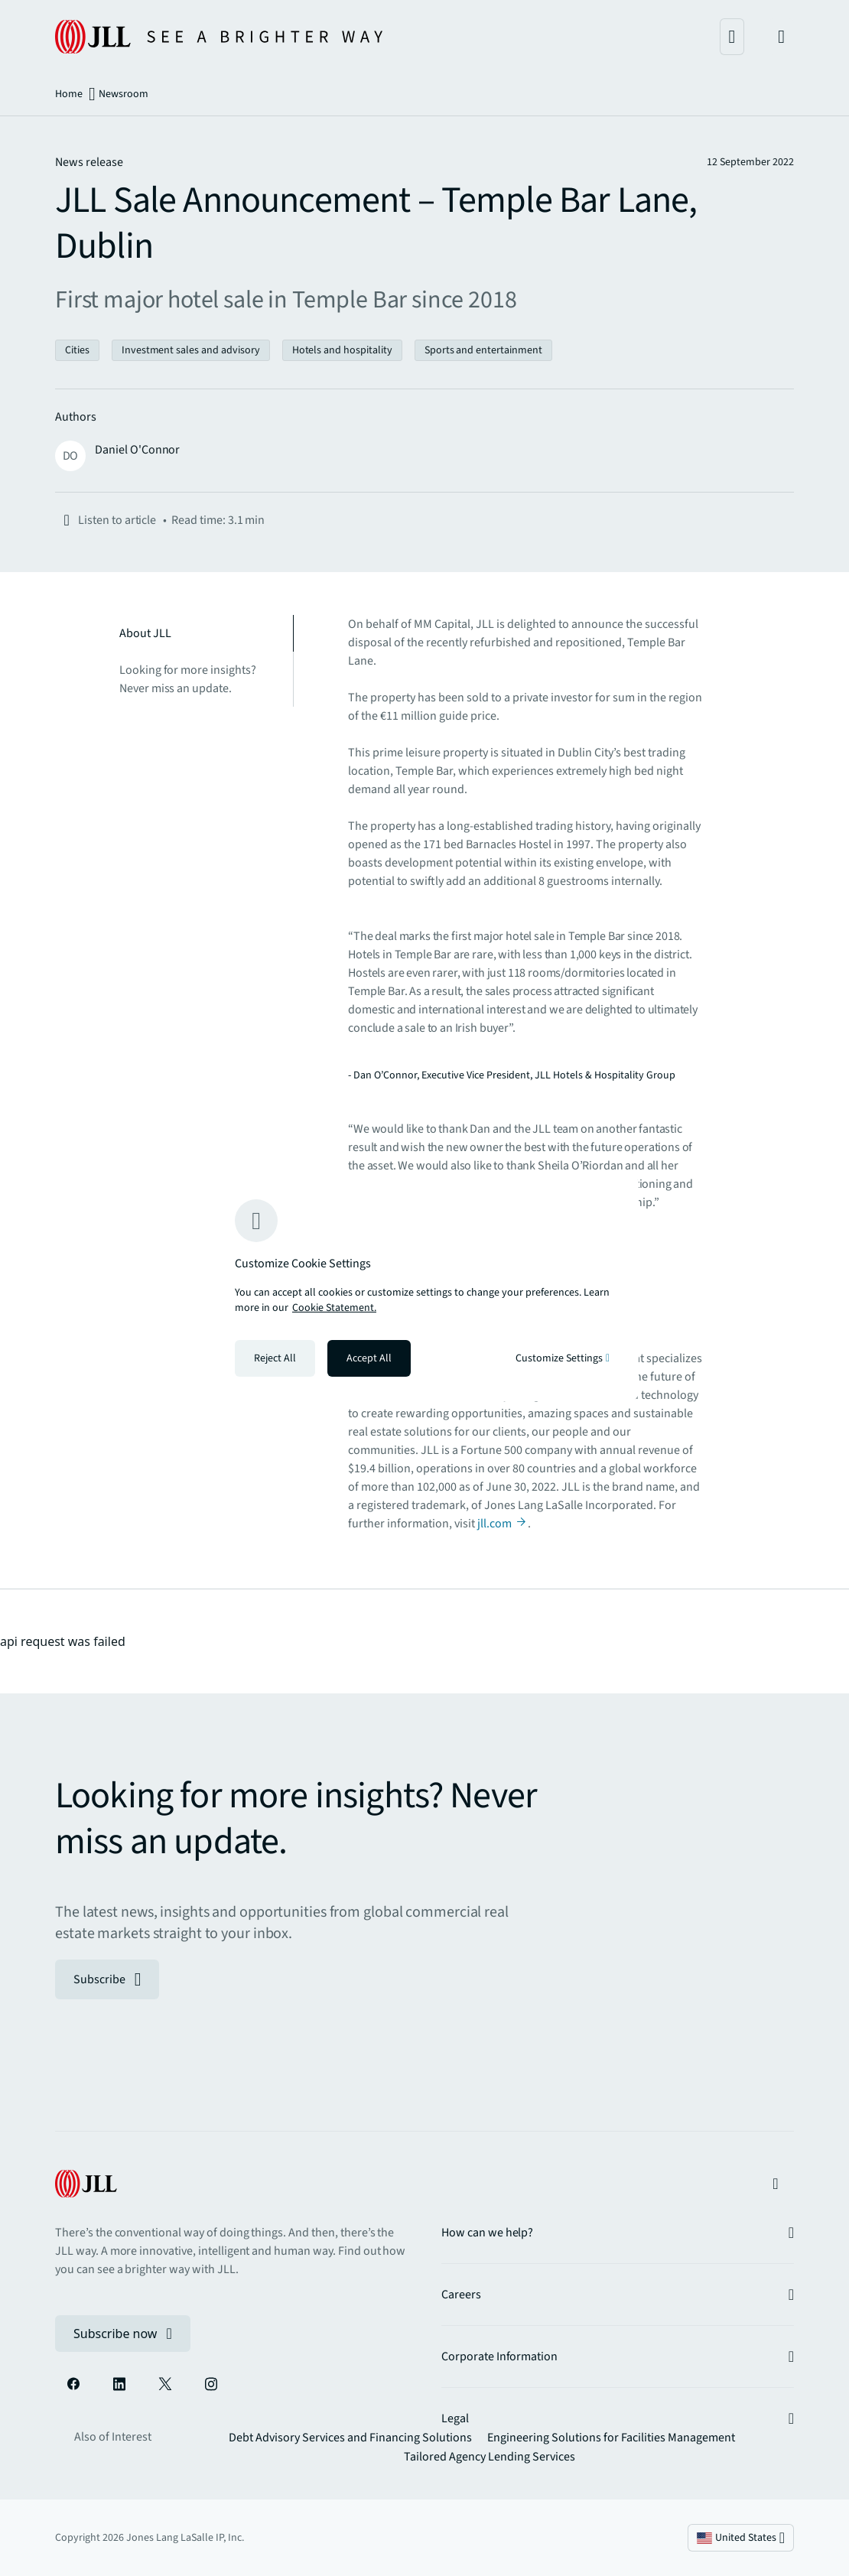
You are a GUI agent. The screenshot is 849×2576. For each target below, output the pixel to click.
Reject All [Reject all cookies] (275, 1358)
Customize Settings (563, 1358)
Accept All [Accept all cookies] (369, 1358)
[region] (424, 1288)
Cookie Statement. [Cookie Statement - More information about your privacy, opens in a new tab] (334, 1308)
